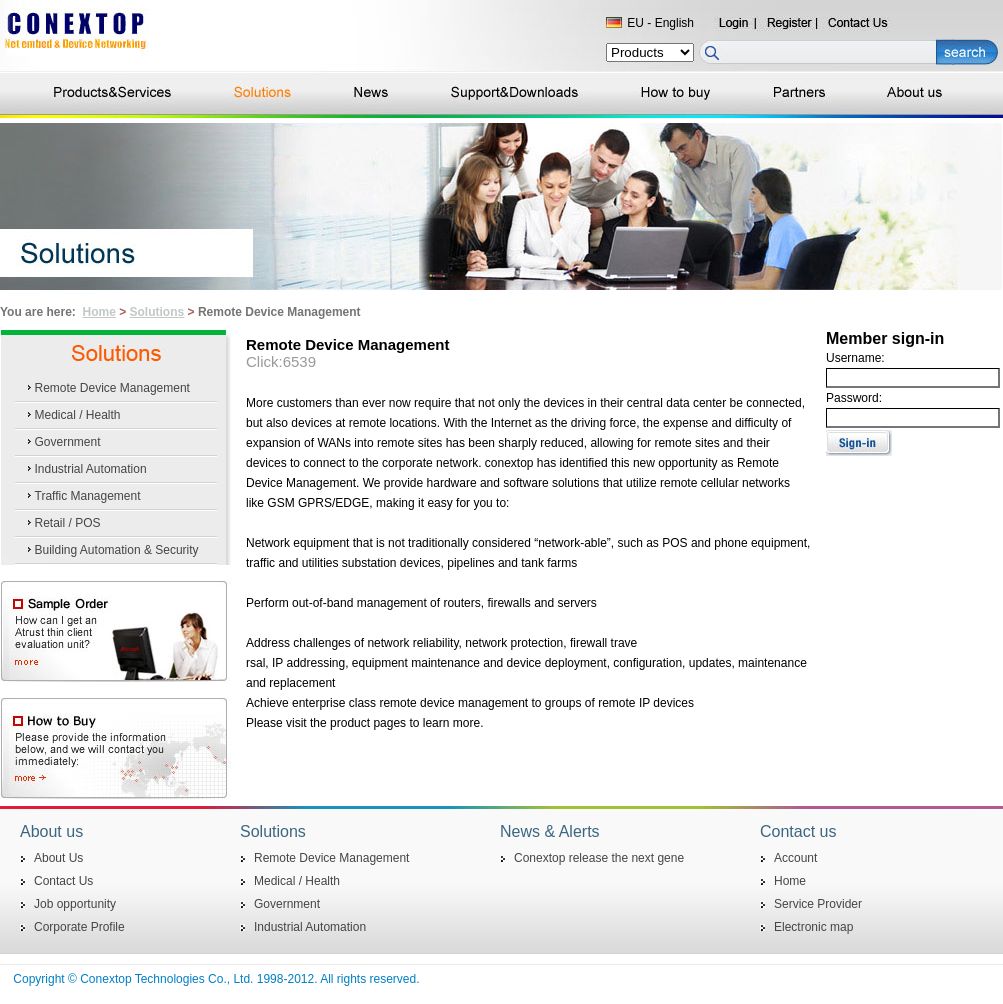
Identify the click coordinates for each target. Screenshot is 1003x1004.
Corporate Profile (79, 927)
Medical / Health (78, 415)
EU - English (660, 23)
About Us (58, 858)
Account (795, 858)
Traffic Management (88, 496)
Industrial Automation (91, 469)
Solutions (157, 312)
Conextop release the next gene (599, 858)
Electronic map (813, 927)
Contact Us (63, 881)
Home (98, 312)
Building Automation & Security (117, 550)
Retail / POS (68, 523)
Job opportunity (75, 904)
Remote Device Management (112, 388)
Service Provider (818, 904)
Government (68, 442)
